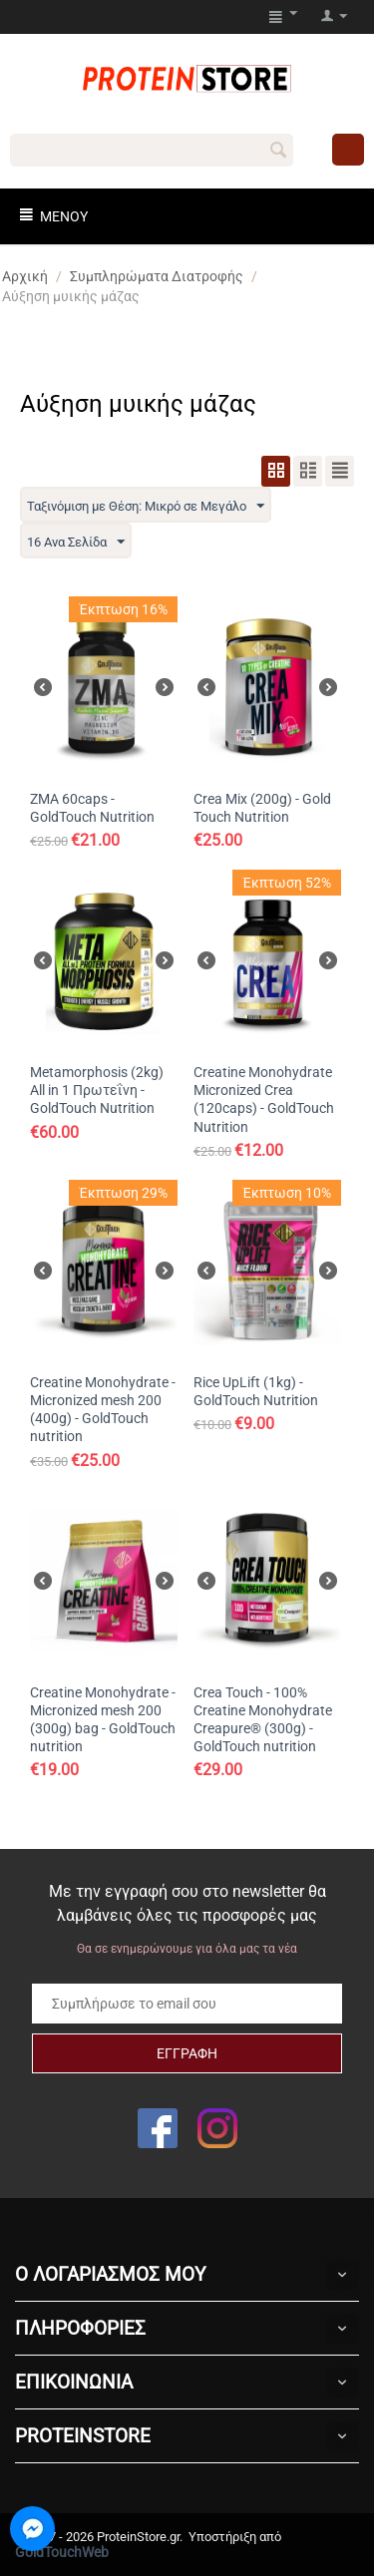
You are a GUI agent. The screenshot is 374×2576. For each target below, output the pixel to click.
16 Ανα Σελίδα (76, 542)
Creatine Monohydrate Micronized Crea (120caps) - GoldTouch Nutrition (263, 1099)
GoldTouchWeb (62, 2552)
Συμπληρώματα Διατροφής (156, 276)
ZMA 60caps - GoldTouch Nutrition (92, 808)
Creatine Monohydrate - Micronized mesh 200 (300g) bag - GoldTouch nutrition (103, 1719)
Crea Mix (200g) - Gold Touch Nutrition (262, 808)
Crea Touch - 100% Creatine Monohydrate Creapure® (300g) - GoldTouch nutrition (262, 1719)
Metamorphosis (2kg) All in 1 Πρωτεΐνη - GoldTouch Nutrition (97, 1090)
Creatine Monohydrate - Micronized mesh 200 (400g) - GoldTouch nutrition (103, 1409)
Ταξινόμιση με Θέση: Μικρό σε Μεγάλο (145, 507)
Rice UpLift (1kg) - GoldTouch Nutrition (255, 1391)
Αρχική (25, 276)
